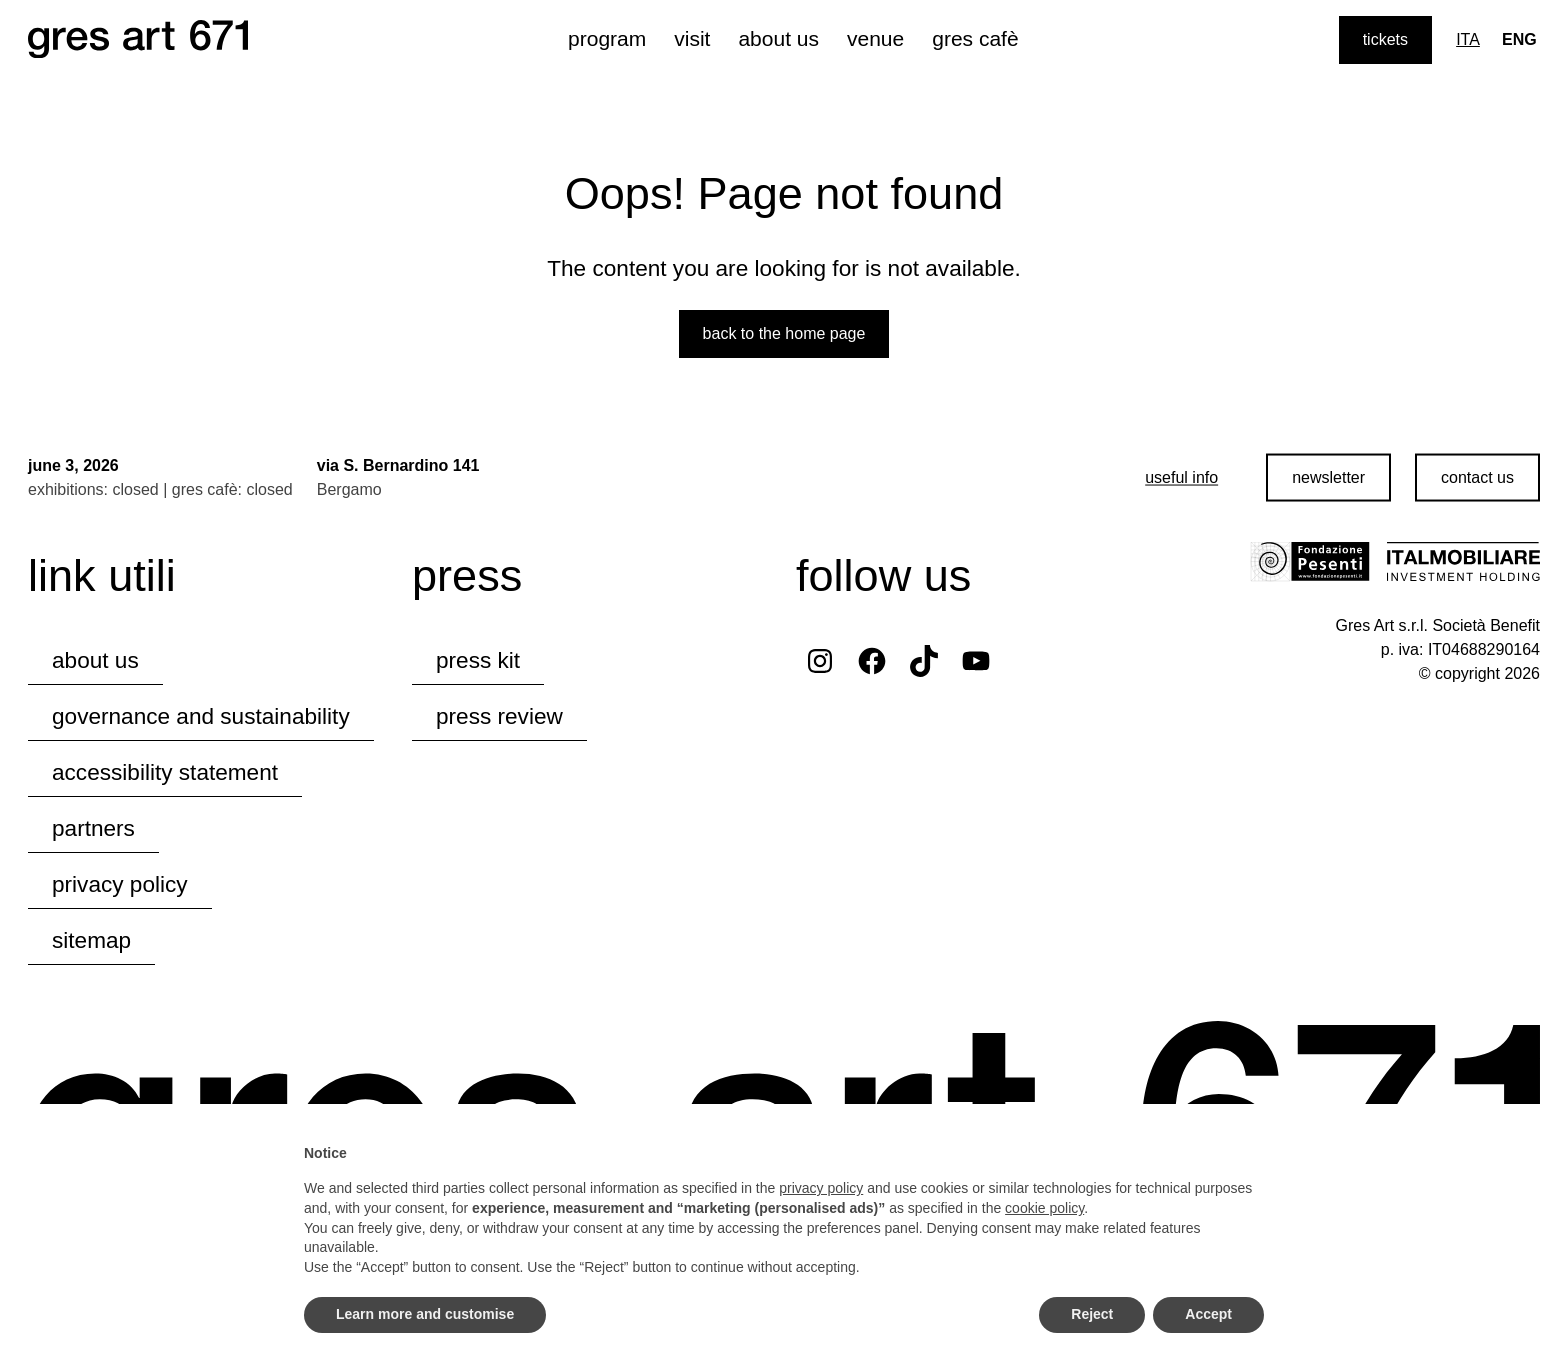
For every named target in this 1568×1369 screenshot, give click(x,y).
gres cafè (975, 38)
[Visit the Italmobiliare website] (1463, 562)
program (607, 38)
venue (875, 38)
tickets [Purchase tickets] (1385, 39)
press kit (478, 660)
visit (692, 38)
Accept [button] (1208, 1314)
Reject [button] (1092, 1314)
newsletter (1328, 477)
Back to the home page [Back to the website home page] (784, 333)
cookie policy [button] (1044, 1208)
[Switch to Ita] (1468, 40)
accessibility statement (165, 772)
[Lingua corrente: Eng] (1519, 40)
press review (499, 716)
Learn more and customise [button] (425, 1314)
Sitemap (91, 940)
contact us (1477, 477)
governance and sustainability (201, 716)
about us (778, 38)
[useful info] (1181, 478)
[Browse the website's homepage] (138, 40)
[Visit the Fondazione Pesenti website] (1310, 562)
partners (93, 828)
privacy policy (120, 884)
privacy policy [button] (821, 1188)
